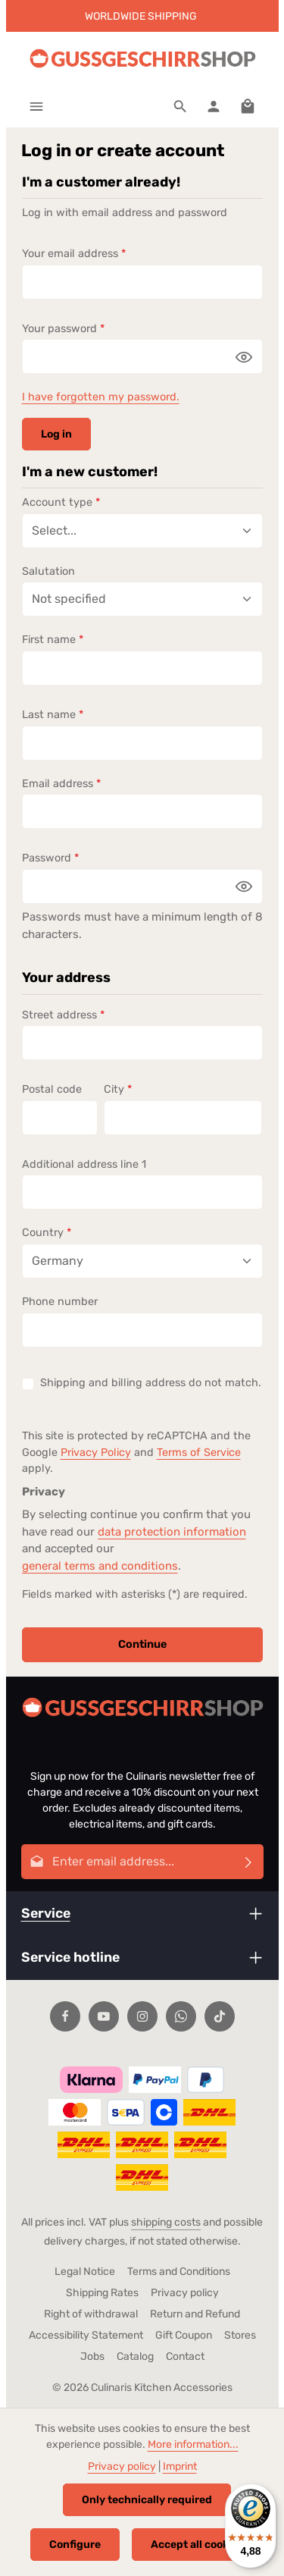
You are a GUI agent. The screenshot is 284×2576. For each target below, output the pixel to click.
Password (50, 858)
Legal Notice (85, 2271)
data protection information (172, 1532)
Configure (75, 2544)
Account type (61, 502)
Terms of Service (199, 1452)
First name (52, 639)
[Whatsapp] (181, 2016)
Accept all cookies (197, 2544)
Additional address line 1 (84, 1164)
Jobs (92, 2356)
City (118, 1089)
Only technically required (147, 2499)
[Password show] (244, 356)
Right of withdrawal (91, 2314)
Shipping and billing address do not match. (150, 1382)
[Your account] (213, 106)
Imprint (180, 2466)
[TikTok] (219, 2016)
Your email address (74, 253)
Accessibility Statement (86, 2335)
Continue (142, 1645)
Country (46, 1232)
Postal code (52, 1089)
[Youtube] (104, 2016)
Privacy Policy (96, 1452)
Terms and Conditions (178, 2271)
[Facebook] (65, 2016)
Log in (56, 434)
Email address (61, 783)
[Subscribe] (249, 1861)
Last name (52, 714)
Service (45, 1913)
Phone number (60, 1301)
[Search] (180, 106)
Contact (185, 2356)
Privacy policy (185, 2292)
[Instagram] (142, 2016)
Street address (63, 1015)
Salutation (48, 571)
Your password (63, 328)
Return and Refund (195, 2314)
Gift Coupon (183, 2335)
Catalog (135, 2356)
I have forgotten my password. (100, 397)
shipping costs (166, 2222)
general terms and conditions (100, 1566)
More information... (193, 2444)
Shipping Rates (102, 2292)
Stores (240, 2335)
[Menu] (36, 106)
